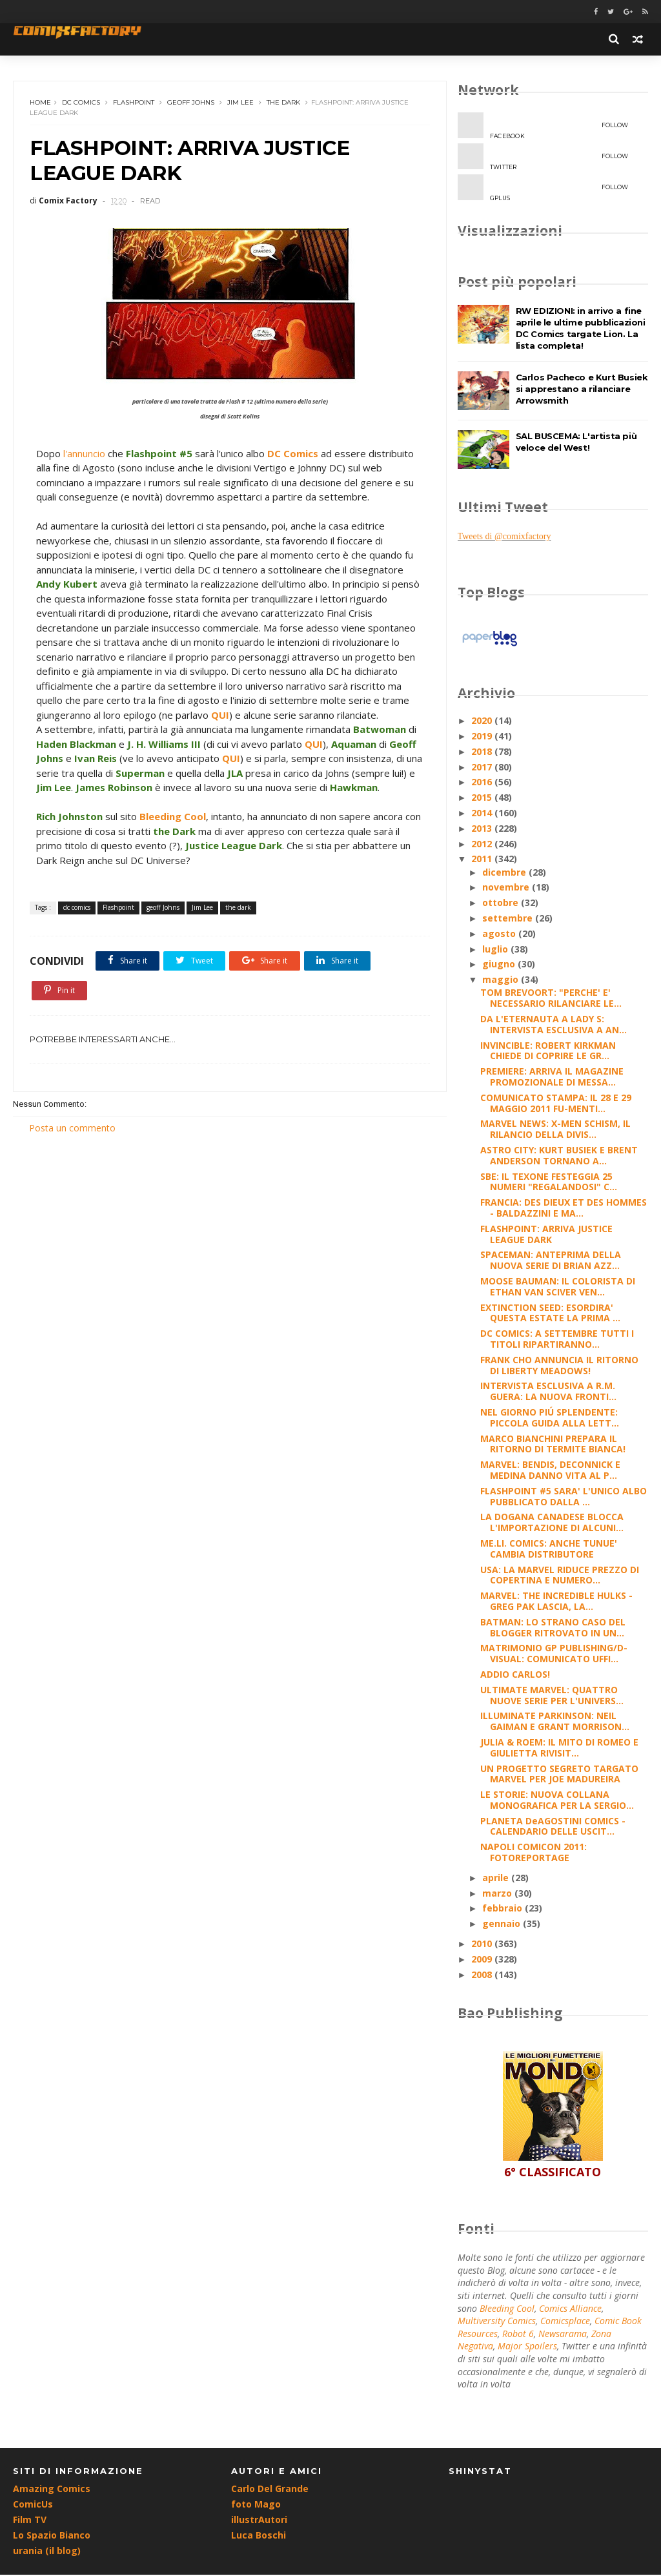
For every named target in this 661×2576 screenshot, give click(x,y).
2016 (482, 782)
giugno (500, 964)
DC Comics (292, 454)
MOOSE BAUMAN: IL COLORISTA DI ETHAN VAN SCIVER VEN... (557, 1287)
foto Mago (256, 2505)
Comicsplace (565, 2321)
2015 (482, 798)
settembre (508, 918)
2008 (482, 1975)
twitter (543, 157)
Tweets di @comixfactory (504, 537)
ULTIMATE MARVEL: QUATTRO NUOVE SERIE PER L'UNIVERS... (552, 1695)
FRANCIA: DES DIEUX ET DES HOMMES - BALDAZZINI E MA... (563, 1208)
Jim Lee (240, 103)
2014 (482, 813)
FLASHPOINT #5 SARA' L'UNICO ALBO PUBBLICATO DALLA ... (563, 1497)
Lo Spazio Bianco (51, 2536)
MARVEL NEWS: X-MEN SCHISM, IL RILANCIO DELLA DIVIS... (555, 1129)
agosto (500, 934)
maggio (501, 980)
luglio (496, 949)
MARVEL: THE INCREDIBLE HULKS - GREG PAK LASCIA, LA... (556, 1601)
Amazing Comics (51, 2490)
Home (40, 103)
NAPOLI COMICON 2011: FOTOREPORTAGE (533, 1852)
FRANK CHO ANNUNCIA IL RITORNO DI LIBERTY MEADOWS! (559, 1365)
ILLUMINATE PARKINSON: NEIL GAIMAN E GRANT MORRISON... (554, 1721)
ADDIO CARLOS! (515, 1675)
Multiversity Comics (497, 2321)
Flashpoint (133, 103)
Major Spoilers (527, 2346)
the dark (283, 103)
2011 (482, 859)
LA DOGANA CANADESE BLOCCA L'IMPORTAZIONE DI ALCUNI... (552, 1522)
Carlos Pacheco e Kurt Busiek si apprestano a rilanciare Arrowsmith (582, 389)
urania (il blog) (47, 2552)
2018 (482, 752)
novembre (507, 887)
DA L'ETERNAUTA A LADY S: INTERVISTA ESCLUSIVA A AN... (553, 1024)
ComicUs (33, 2505)
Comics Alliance (570, 2309)
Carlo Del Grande (270, 2490)
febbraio (503, 1908)
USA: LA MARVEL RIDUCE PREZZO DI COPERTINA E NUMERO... (559, 1575)
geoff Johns (190, 103)
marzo (498, 1894)
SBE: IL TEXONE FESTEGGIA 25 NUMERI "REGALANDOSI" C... (548, 1182)
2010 (482, 1944)
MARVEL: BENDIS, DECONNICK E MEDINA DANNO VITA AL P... (550, 1470)
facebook (543, 126)
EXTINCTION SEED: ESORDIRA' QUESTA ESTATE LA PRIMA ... (550, 1313)
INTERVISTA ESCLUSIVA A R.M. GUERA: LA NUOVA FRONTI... (548, 1391)
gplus (543, 188)
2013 (482, 829)
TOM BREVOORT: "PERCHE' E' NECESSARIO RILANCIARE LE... (551, 998)
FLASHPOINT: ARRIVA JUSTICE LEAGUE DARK (546, 1234)
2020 (482, 721)
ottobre (501, 903)
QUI (283, 716)
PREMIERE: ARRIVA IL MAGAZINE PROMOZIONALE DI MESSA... (552, 1077)
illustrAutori (259, 2521)
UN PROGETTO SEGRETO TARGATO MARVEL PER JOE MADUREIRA (559, 1774)
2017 (482, 767)
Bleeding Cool (172, 847)
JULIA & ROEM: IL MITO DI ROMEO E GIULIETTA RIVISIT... (559, 1748)
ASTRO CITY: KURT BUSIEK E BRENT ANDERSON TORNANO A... (559, 1156)
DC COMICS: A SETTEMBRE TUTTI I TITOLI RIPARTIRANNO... (557, 1339)
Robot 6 (518, 2334)
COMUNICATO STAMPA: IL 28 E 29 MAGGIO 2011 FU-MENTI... (555, 1103)
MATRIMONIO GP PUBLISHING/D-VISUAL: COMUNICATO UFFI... (553, 1653)
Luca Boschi (258, 2536)
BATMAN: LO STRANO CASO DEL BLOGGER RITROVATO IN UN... (552, 1628)
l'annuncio (84, 454)
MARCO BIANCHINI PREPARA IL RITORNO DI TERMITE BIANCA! (552, 1444)
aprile (496, 1878)
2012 (482, 844)
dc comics (81, 103)
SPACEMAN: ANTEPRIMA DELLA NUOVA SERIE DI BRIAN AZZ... (550, 1260)
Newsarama (562, 2334)
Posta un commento (72, 1159)
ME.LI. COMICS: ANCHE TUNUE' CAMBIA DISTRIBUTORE (548, 1549)
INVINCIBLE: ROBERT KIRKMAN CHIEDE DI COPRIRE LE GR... (548, 1051)
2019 (482, 736)
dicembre (505, 873)
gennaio (502, 1924)
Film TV (29, 2521)
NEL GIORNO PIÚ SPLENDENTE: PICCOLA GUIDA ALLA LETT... (549, 1418)
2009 (482, 1959)
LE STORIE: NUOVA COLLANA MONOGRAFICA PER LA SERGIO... (557, 1800)
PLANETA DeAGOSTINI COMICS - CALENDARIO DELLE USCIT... (552, 1827)
